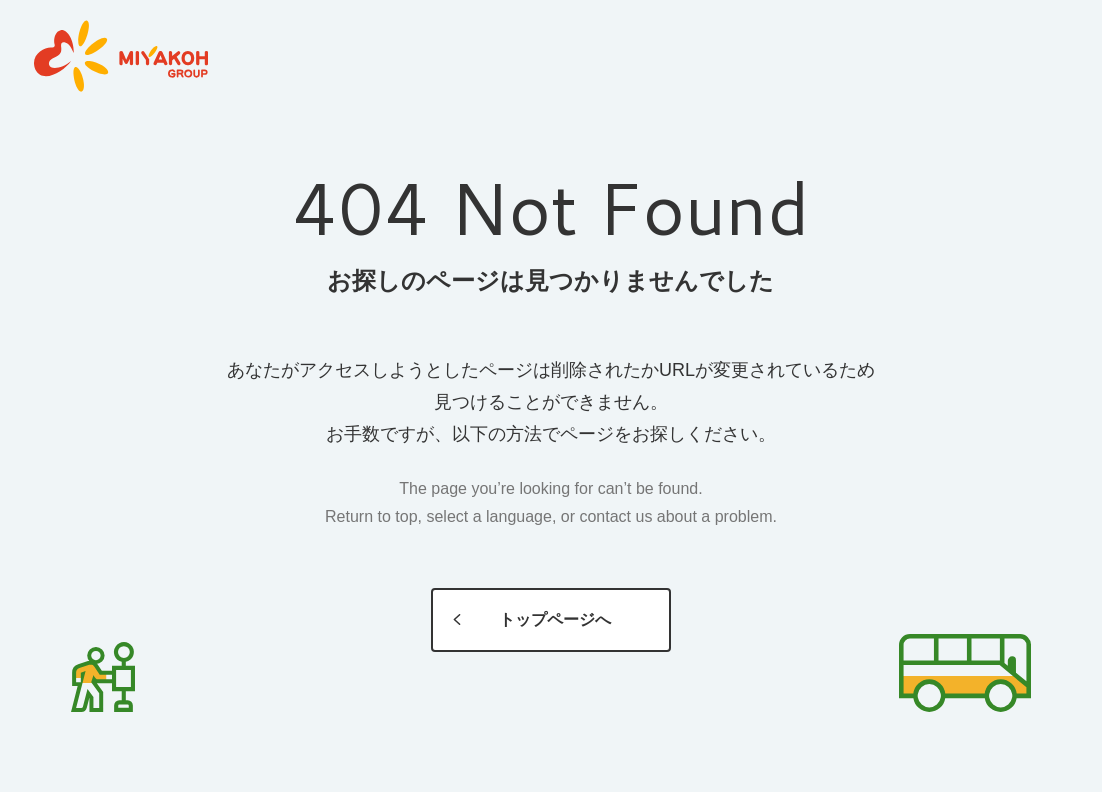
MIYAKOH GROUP (121, 57)
